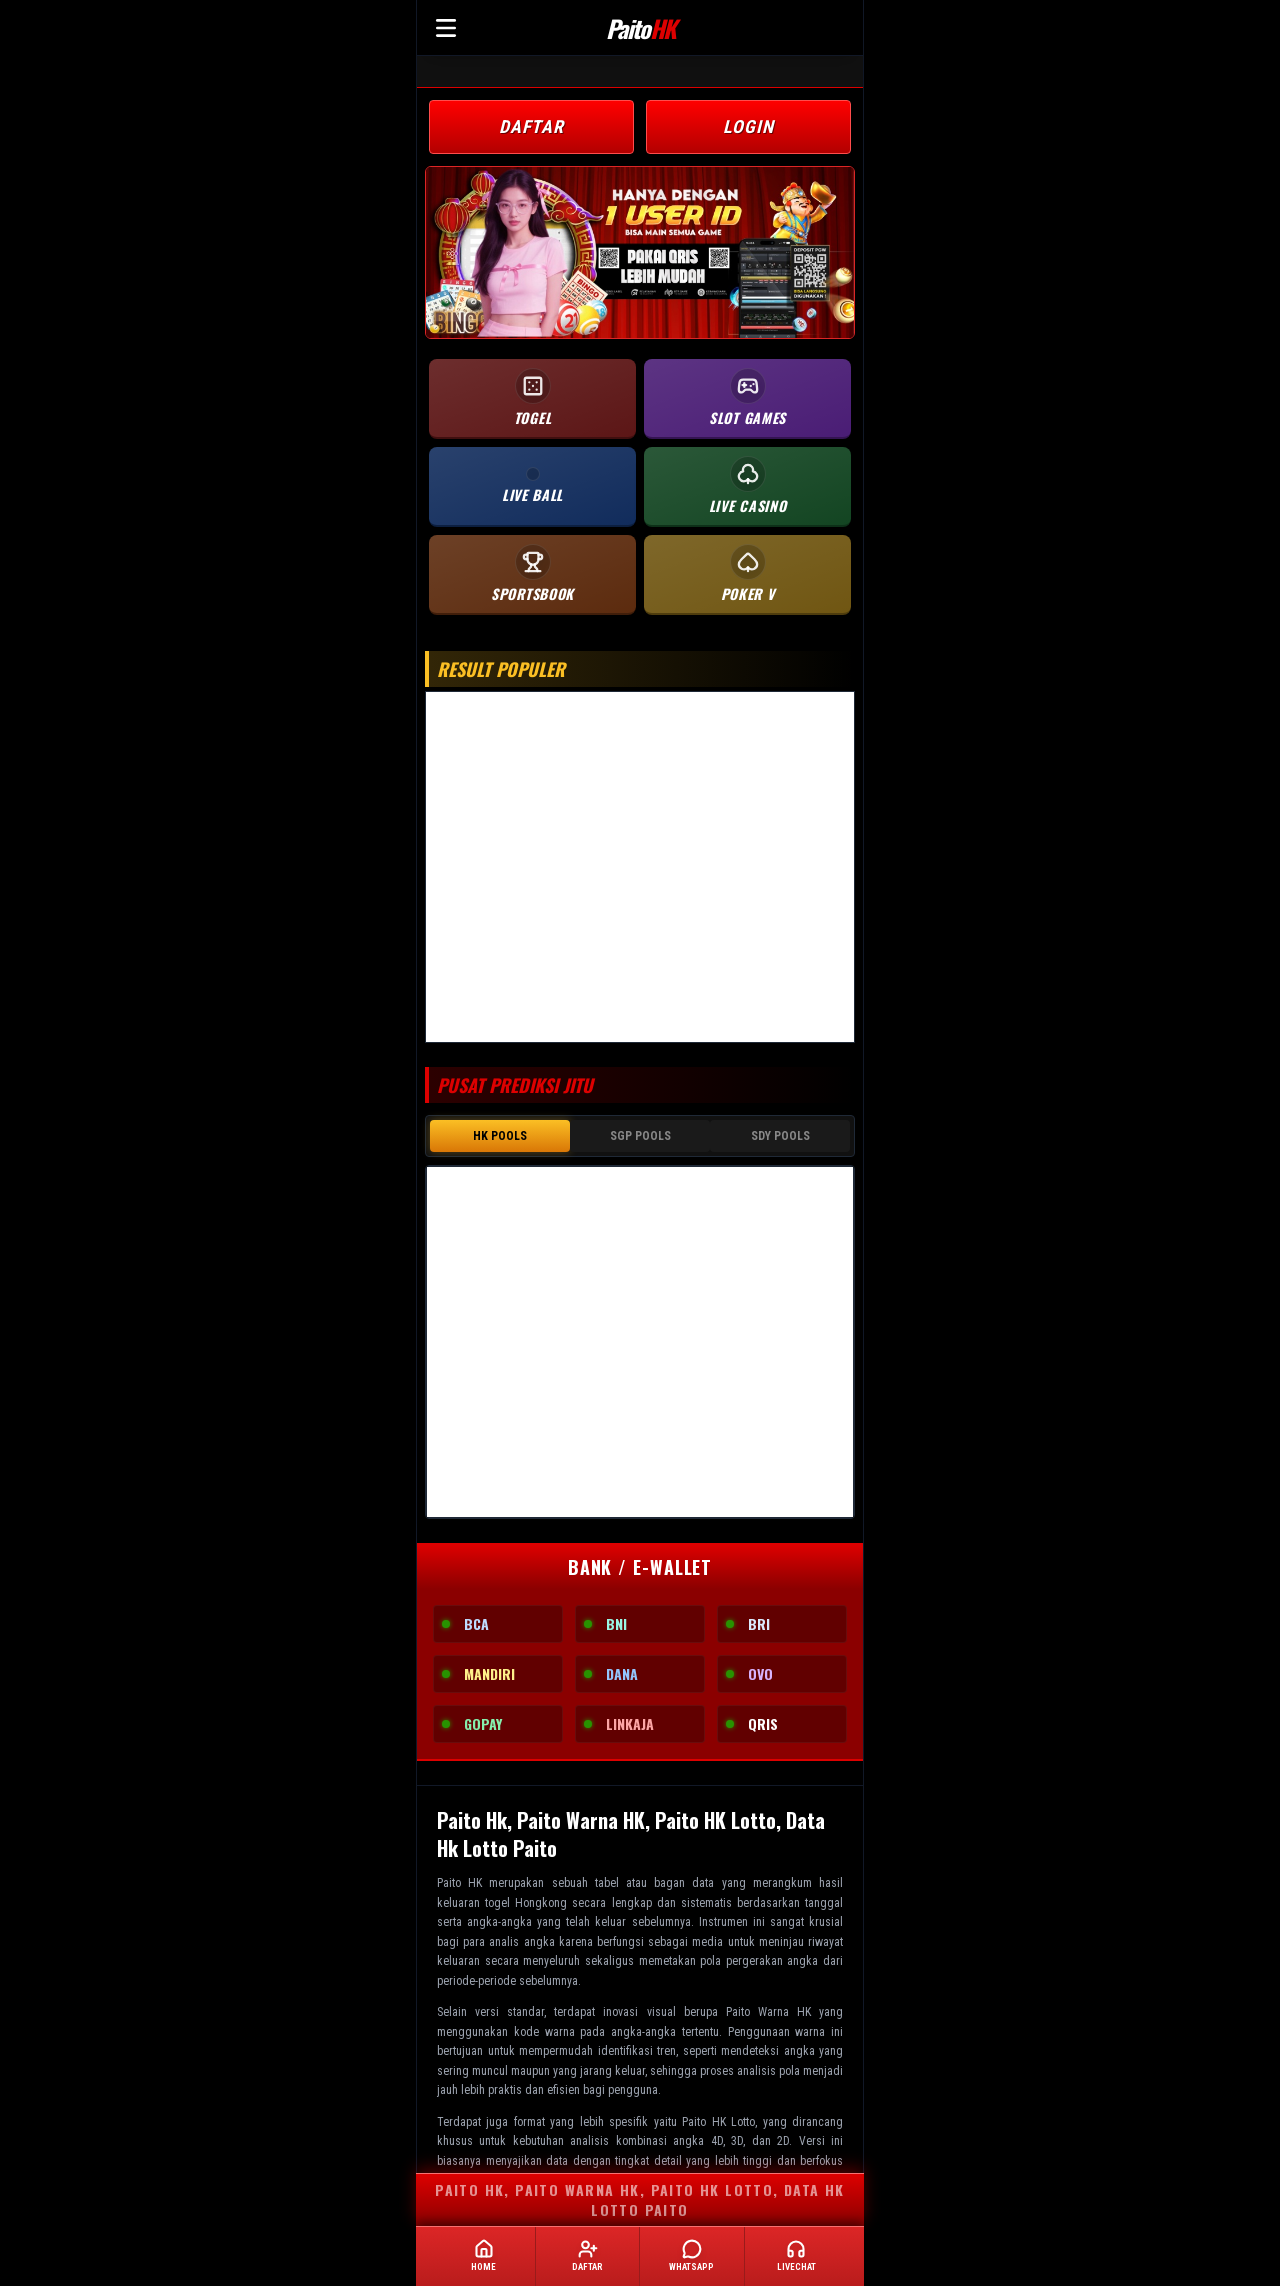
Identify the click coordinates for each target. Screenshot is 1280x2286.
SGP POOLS (640, 1136)
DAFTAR (531, 126)
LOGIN (748, 126)
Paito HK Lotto (718, 2120)
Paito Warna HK (768, 2010)
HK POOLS (500, 1136)
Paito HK (459, 1881)
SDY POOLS (780, 1136)
